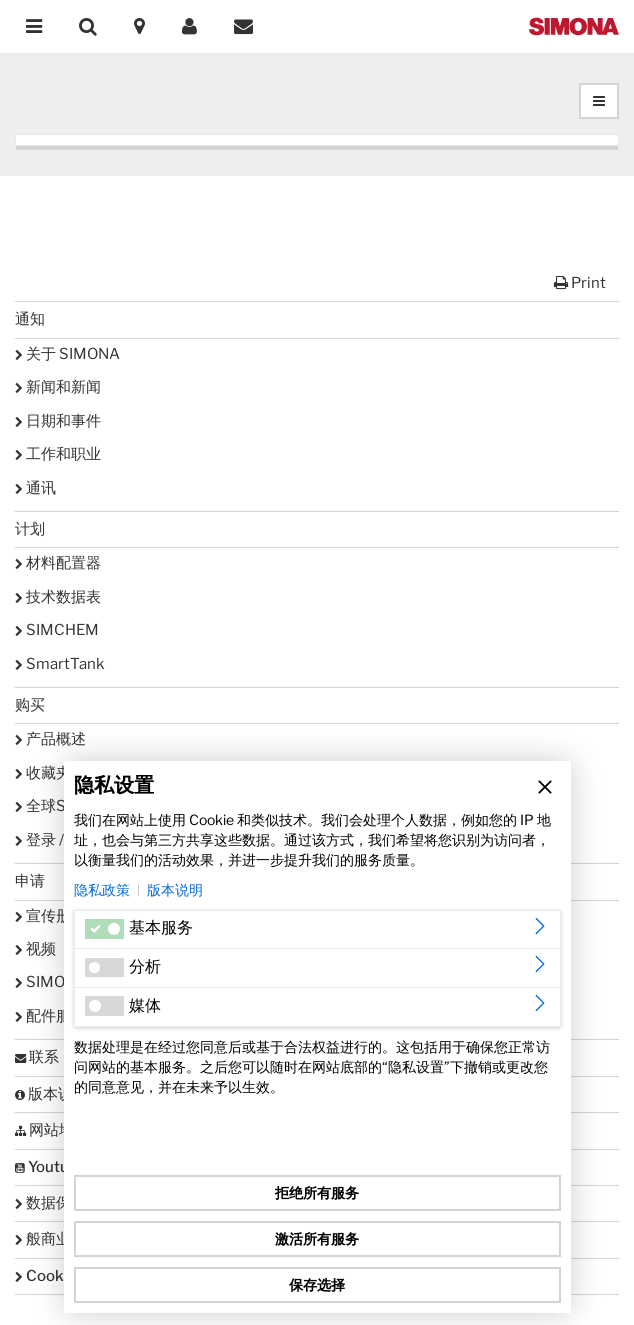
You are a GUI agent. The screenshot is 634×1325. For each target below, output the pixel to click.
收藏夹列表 (58, 773)
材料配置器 (58, 563)
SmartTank (59, 664)
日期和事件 (58, 421)
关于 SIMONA (67, 354)
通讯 (35, 488)
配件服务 (50, 1016)
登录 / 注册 (56, 840)
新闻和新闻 (58, 387)
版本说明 (175, 889)
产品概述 (50, 739)
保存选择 (317, 1284)
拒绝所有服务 (317, 1192)
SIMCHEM (57, 630)
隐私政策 (102, 889)
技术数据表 (58, 597)
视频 (35, 949)
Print (580, 283)
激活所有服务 (317, 1238)
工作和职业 (58, 454)
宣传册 (43, 916)
